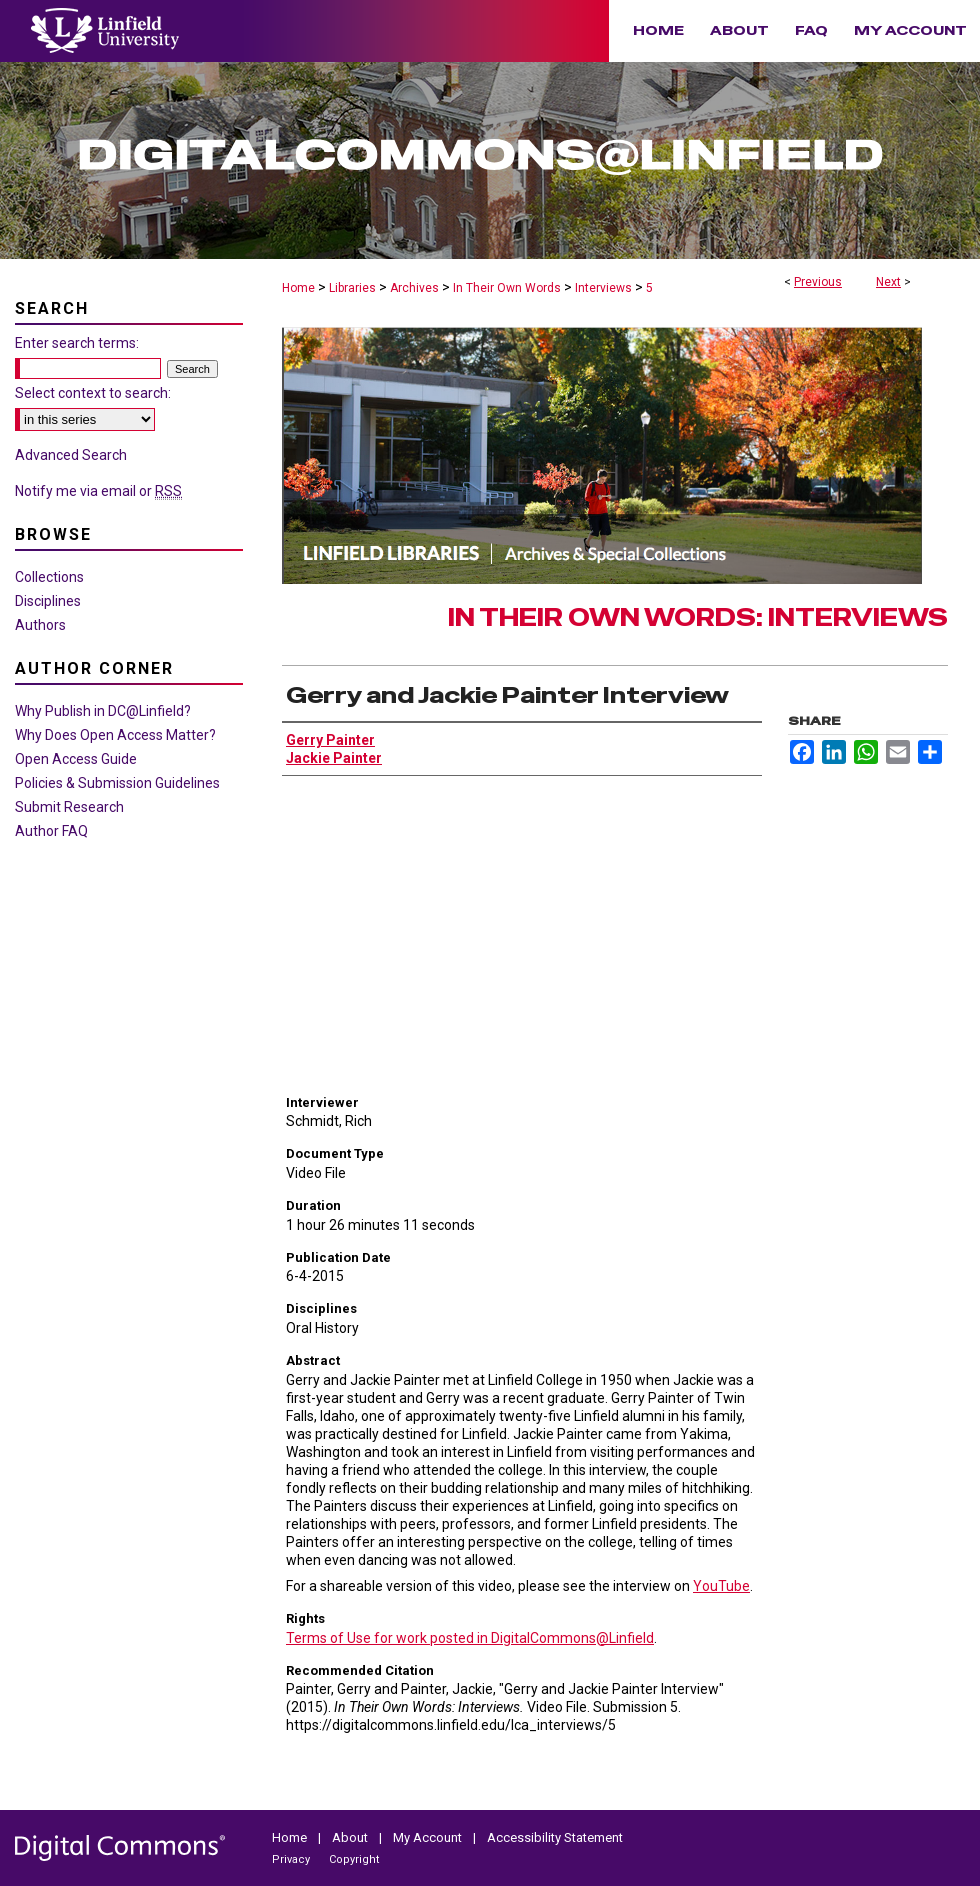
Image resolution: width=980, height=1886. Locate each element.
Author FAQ (51, 831)
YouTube (721, 1586)
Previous (818, 282)
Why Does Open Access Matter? (115, 735)
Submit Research (69, 807)
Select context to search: (93, 393)
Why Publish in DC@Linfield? (103, 711)
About (351, 1837)
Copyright (354, 1859)
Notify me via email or (98, 491)
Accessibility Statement (555, 1837)
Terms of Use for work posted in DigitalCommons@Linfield (470, 1638)
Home (298, 288)
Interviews (603, 288)
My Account (429, 1837)
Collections (49, 577)
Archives (414, 288)
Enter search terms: (77, 343)
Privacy (292, 1859)
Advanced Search (71, 455)
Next (888, 282)
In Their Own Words (507, 288)
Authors (40, 625)
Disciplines (48, 601)
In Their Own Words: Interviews (698, 617)
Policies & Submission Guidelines (117, 783)
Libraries (352, 288)
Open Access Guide (76, 759)
